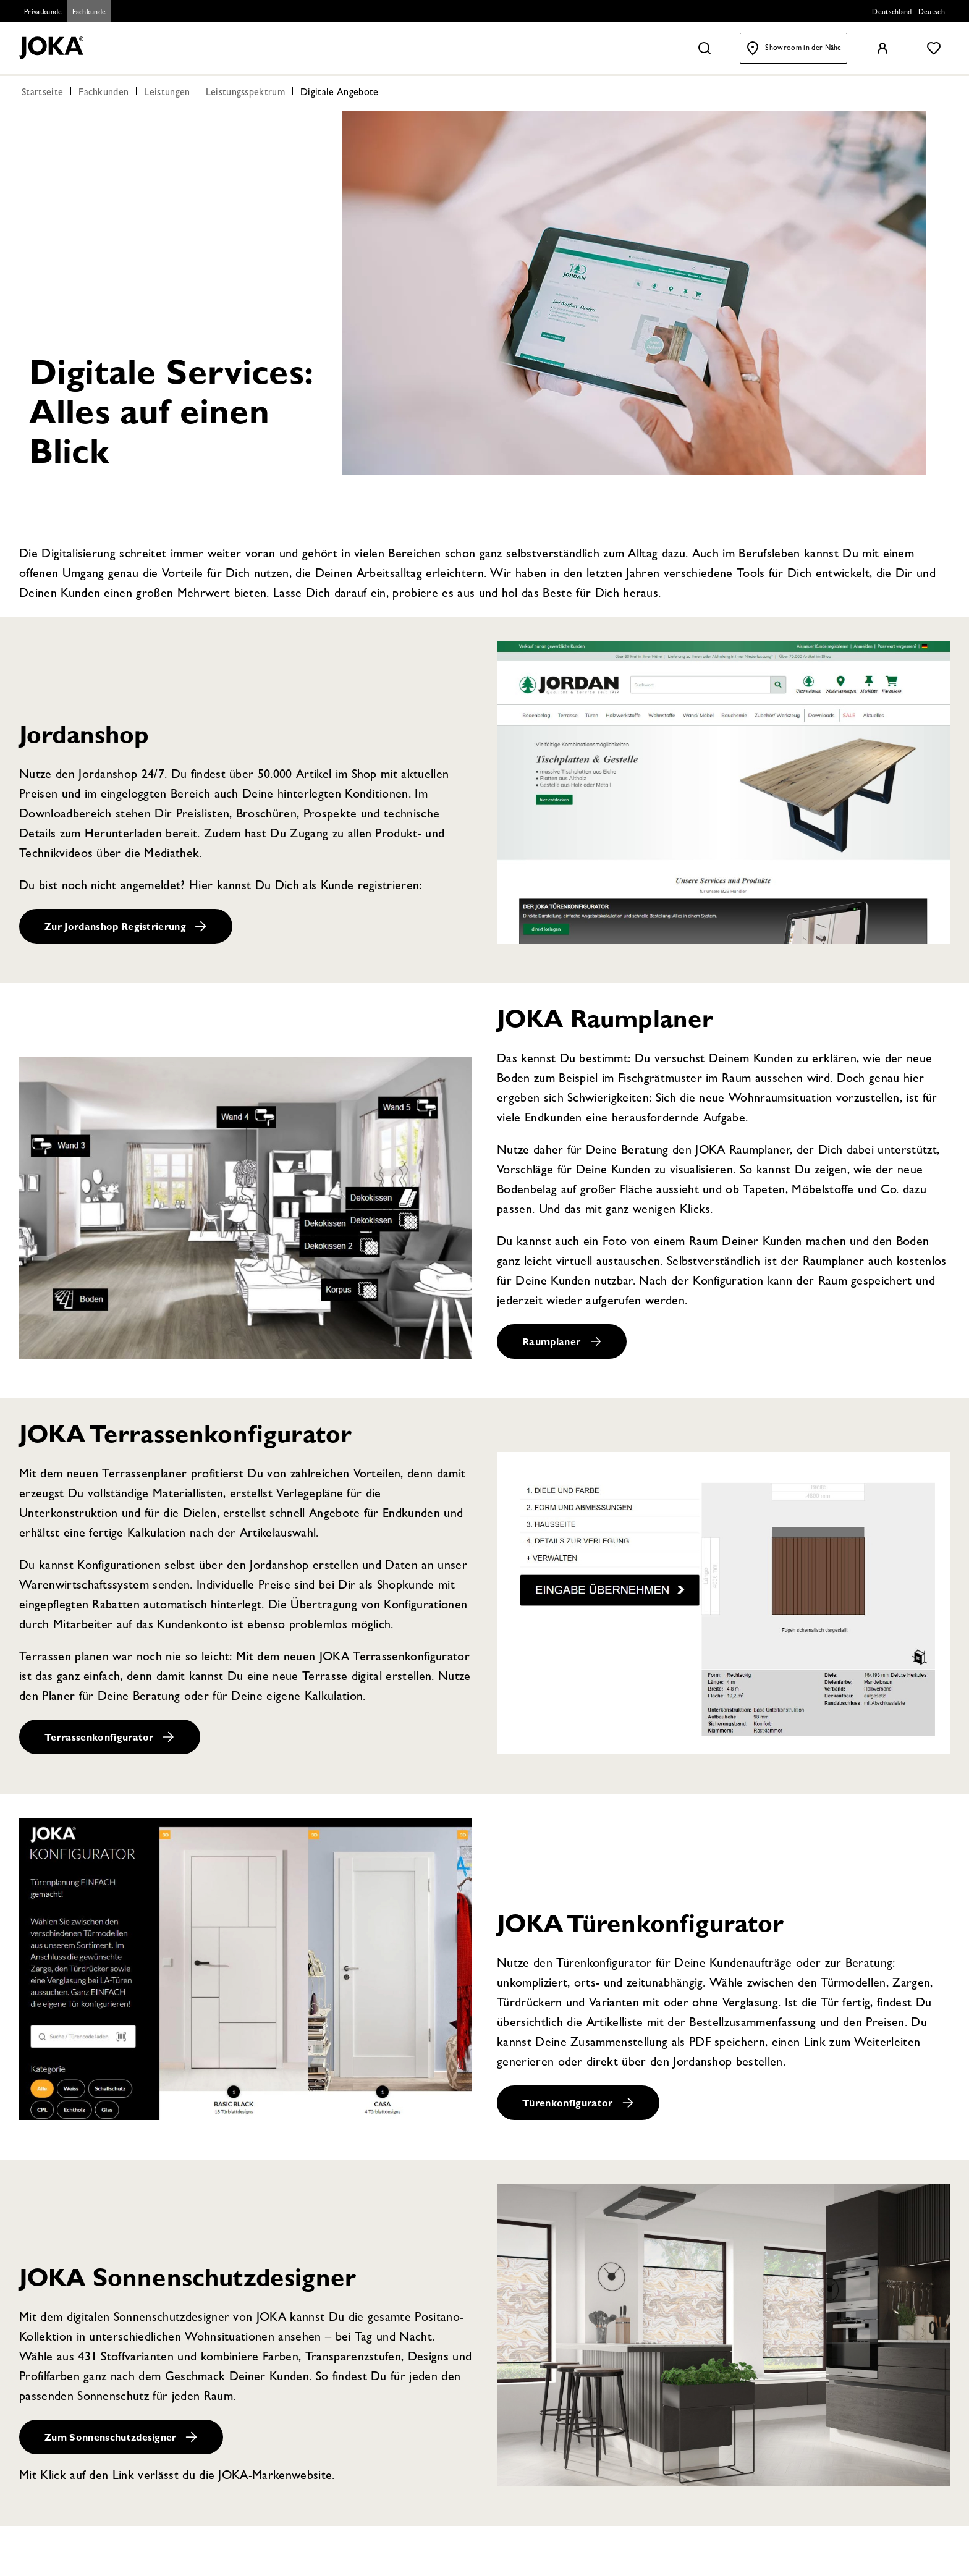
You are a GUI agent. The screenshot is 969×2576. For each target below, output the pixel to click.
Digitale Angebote (339, 94)
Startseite (42, 94)
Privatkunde (43, 13)
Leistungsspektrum (245, 94)
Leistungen (167, 94)
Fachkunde (89, 13)
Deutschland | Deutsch (908, 13)
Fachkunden (103, 94)
